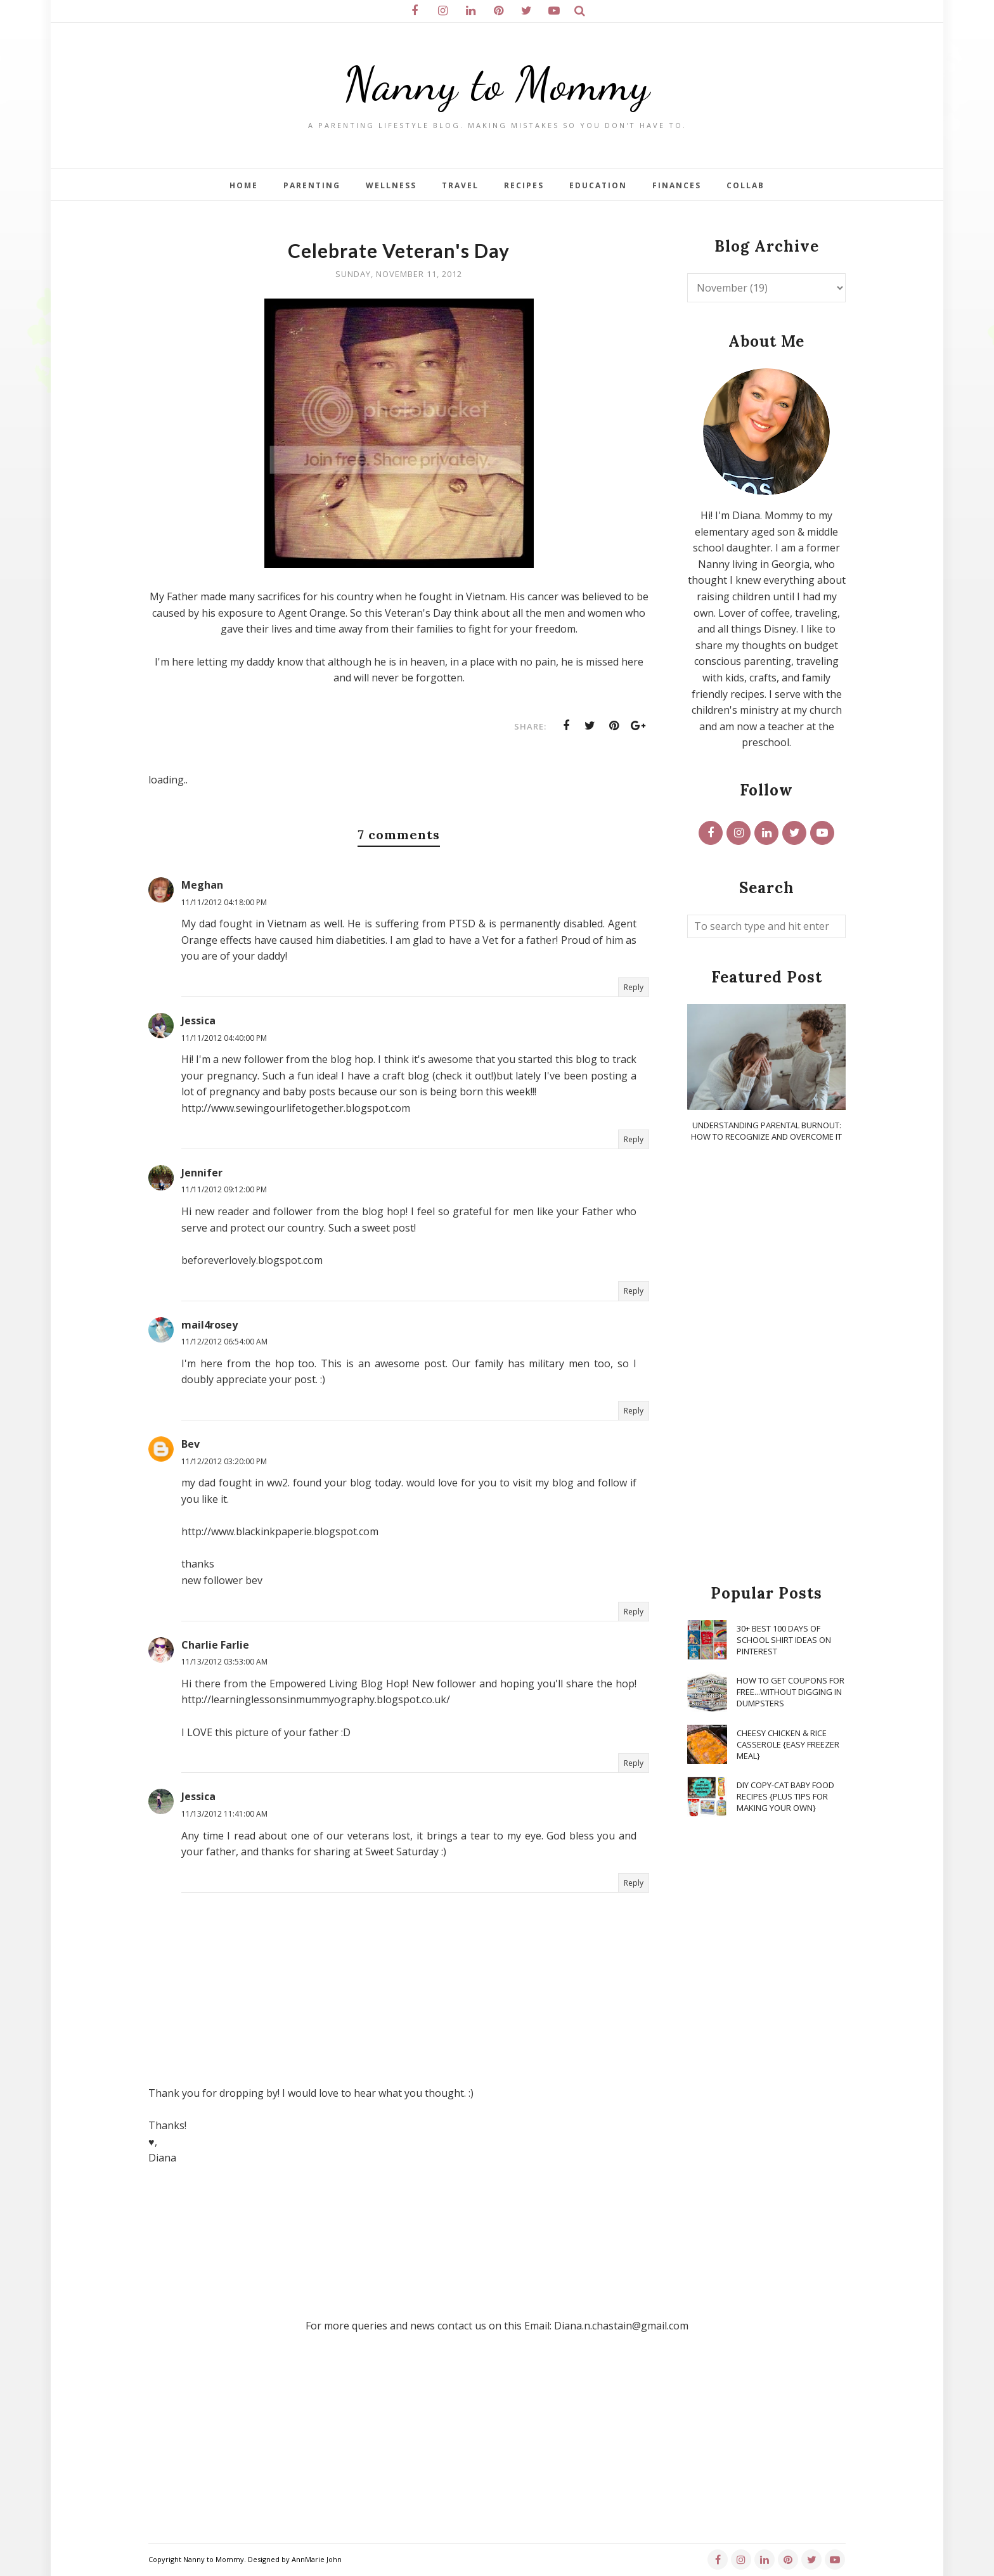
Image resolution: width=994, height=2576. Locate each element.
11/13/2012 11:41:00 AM (224, 1813)
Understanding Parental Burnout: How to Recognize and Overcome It (766, 1130)
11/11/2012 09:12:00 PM (224, 1189)
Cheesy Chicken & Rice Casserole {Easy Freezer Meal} (788, 1744)
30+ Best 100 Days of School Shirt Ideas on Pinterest (784, 1640)
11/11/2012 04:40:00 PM (224, 1038)
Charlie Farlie (215, 1645)
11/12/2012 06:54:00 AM (224, 1341)
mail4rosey (209, 1325)
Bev (190, 1444)
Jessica (198, 1020)
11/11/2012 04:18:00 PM (224, 902)
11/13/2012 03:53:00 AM (224, 1661)
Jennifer (202, 1173)
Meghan (202, 885)
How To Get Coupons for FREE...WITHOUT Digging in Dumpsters (790, 1692)
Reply (633, 987)
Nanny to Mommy (497, 84)
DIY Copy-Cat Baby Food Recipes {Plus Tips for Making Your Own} (785, 1796)
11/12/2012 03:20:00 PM (224, 1461)
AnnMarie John (317, 2559)
